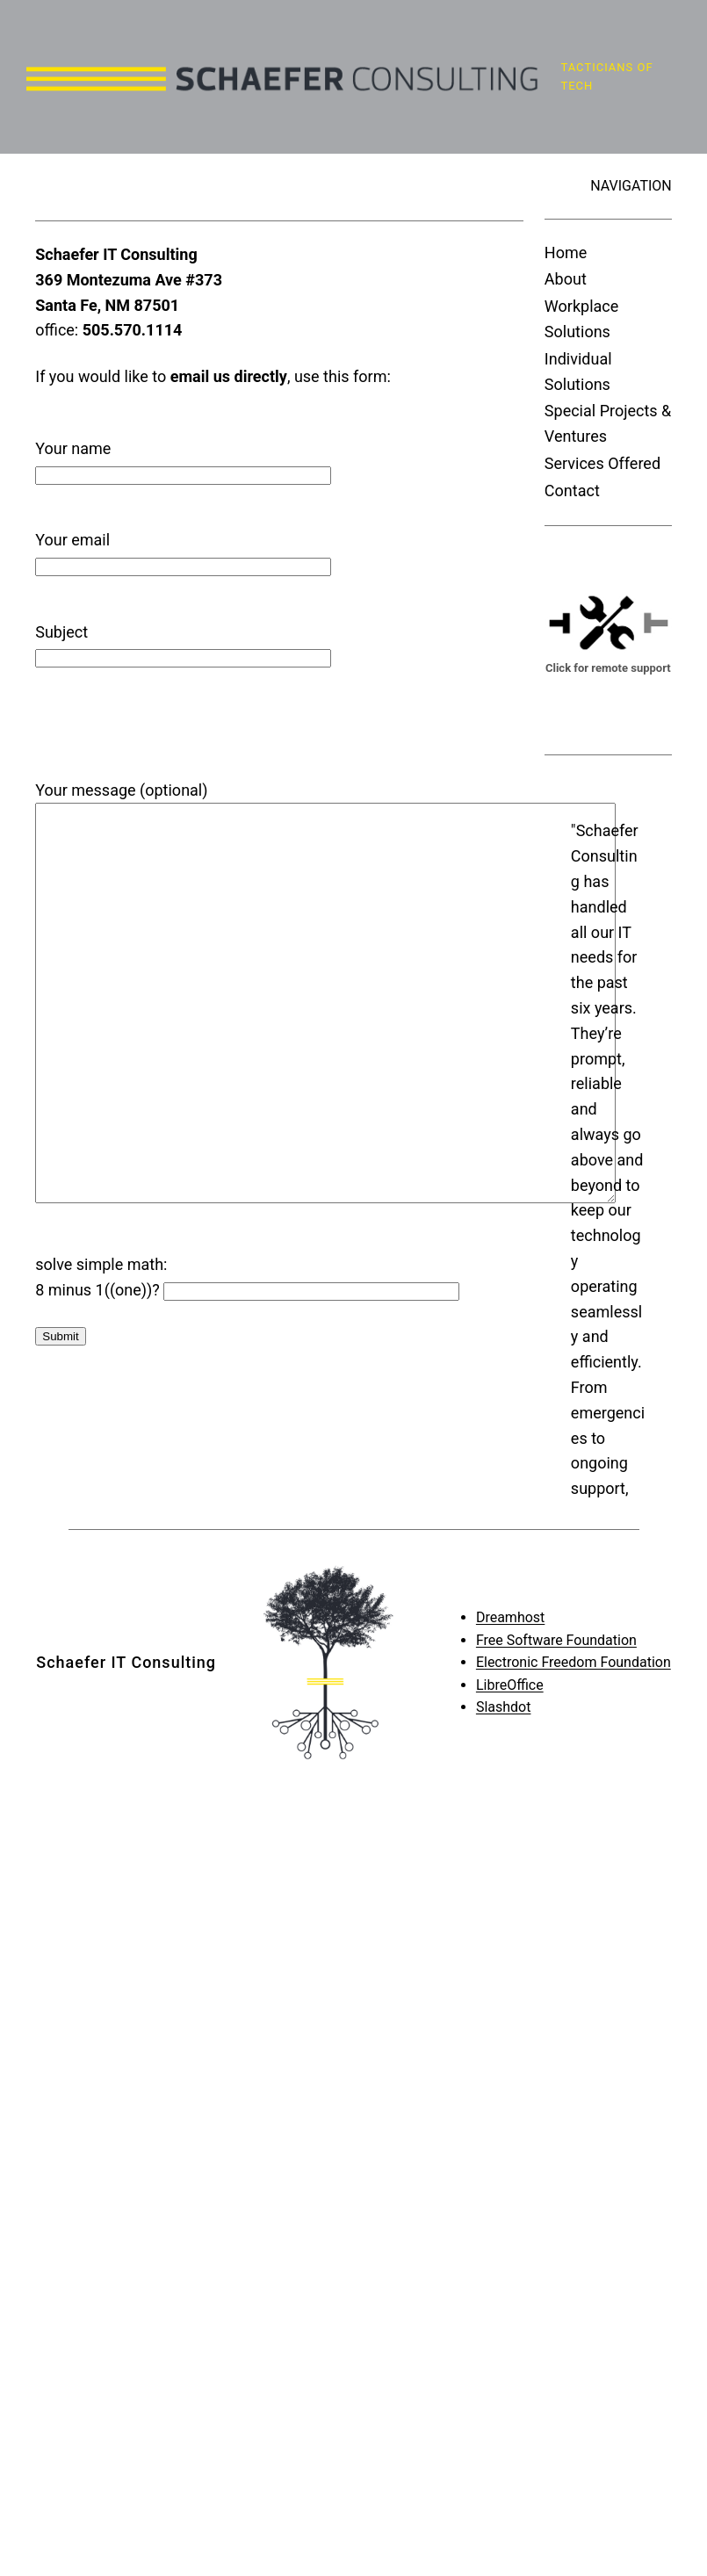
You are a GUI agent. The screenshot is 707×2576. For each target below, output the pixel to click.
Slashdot (503, 1642)
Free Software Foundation (556, 1574)
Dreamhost (510, 1551)
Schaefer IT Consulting (126, 1596)
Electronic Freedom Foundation (573, 1597)
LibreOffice (510, 1619)
